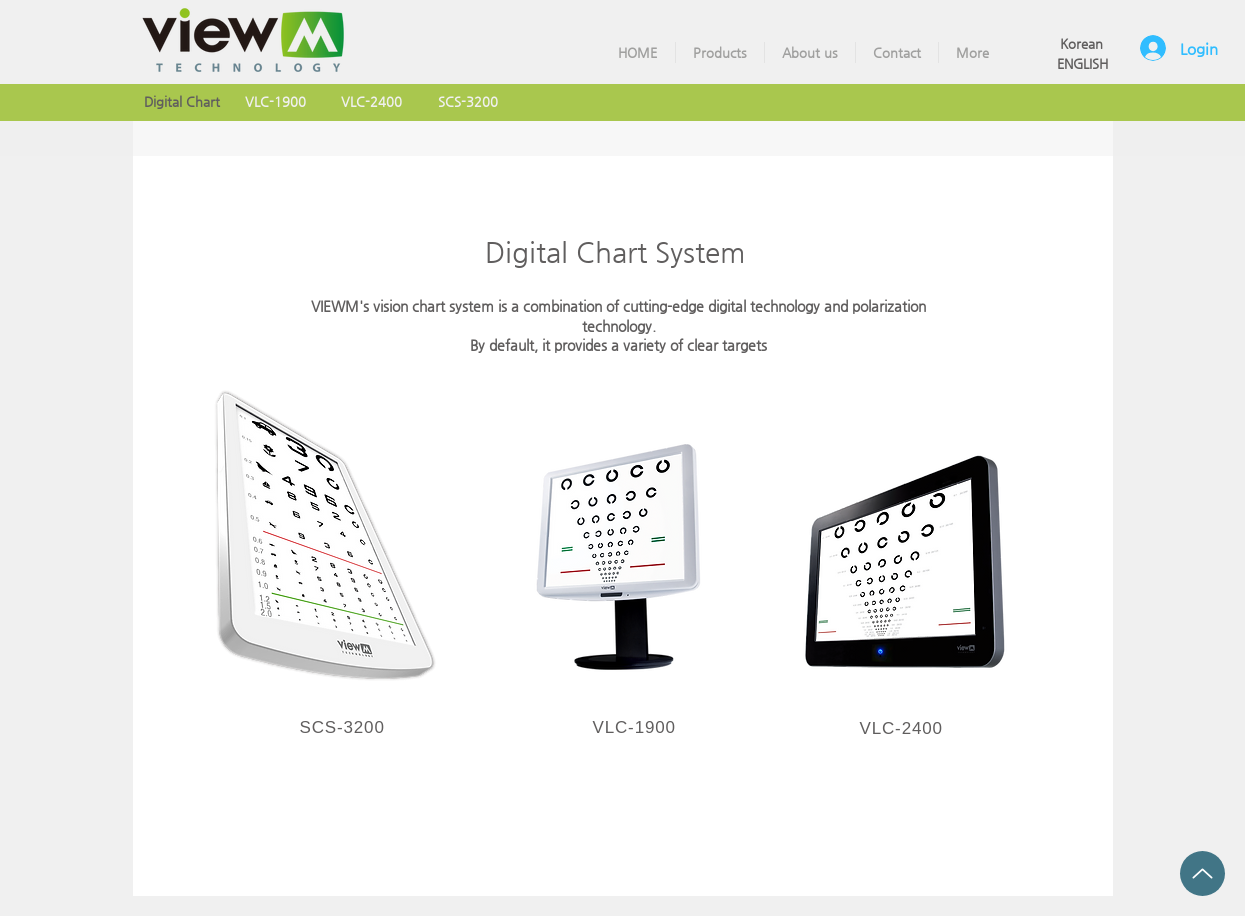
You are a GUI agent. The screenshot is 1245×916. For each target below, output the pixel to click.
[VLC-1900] (276, 102)
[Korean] (1082, 44)
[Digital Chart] (182, 102)
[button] (720, 52)
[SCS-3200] (468, 102)
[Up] (1202, 873)
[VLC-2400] (372, 102)
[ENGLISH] (1082, 64)
